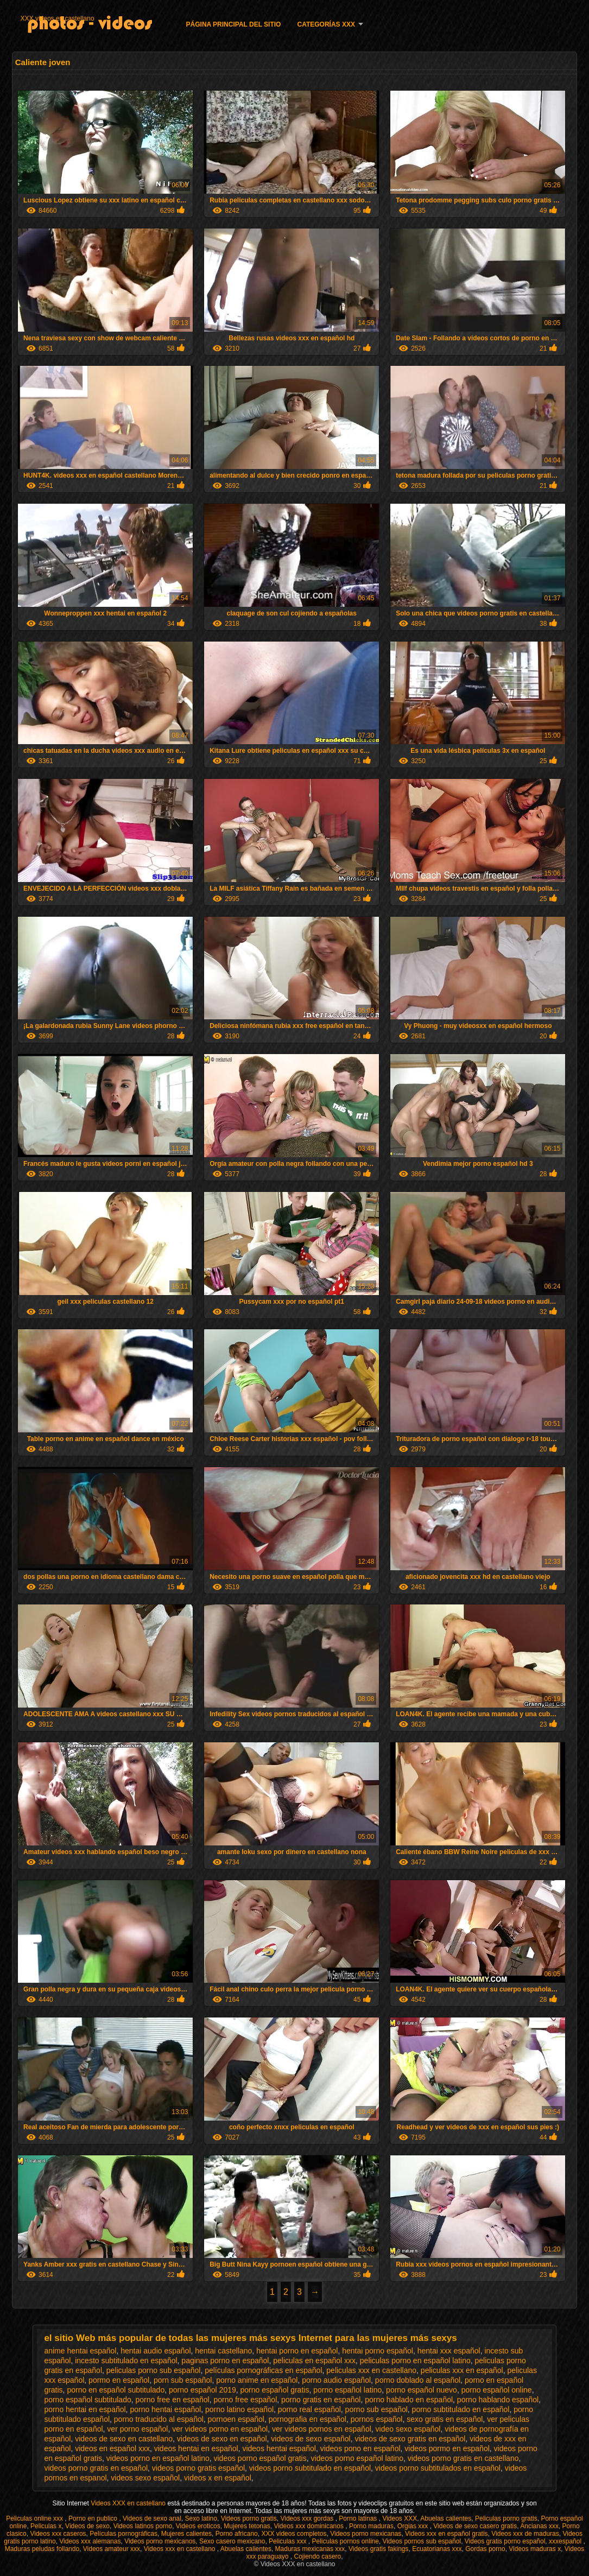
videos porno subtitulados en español (438, 2468)
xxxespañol (566, 2541)
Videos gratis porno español (505, 2541)
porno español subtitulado (87, 2399)
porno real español (309, 2409)
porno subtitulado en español (461, 2409)
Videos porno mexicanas (365, 2533)
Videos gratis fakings (379, 2549)
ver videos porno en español (220, 2429)
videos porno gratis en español (96, 2468)
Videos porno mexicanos (159, 2541)
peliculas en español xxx (314, 2360)
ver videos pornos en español (321, 2429)
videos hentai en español (196, 2448)
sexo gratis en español (445, 2419)
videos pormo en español (446, 2448)
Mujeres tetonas (247, 2526)
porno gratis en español (320, 2399)
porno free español (245, 2399)
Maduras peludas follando (42, 2549)
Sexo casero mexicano (232, 2541)
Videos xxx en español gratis (446, 2533)
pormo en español (118, 2380)
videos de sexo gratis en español (409, 2438)
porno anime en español (256, 2380)
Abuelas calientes (445, 2518)
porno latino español (239, 2409)
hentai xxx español (448, 2350)
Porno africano (237, 2533)
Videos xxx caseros (58, 2533)
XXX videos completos (293, 2533)
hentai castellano (223, 2350)
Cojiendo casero (317, 2556)
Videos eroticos (198, 2526)
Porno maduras (371, 2526)
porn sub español (183, 2380)
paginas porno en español (225, 2360)
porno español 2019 (202, 2389)
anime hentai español (80, 2350)
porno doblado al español (417, 2380)
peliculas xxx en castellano (371, 2370)
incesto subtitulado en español (126, 2360)
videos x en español (217, 2477)
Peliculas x (45, 2526)
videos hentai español (278, 2448)
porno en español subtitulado (115, 2389)
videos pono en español (360, 2448)
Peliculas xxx (288, 2541)
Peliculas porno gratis (506, 2518)
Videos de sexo (87, 2526)
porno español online (496, 2389)
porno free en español (173, 2399)
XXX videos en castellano (57, 18)
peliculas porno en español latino (415, 2360)
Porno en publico (93, 2518)
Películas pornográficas (123, 2533)
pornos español (377, 2419)
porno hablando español (498, 2399)
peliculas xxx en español (462, 2370)
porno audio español (336, 2380)
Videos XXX (399, 2518)
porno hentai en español (84, 2409)
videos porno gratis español (198, 2468)
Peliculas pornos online (345, 2541)
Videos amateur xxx (111, 2549)
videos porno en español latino (158, 2458)
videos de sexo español (310, 2438)
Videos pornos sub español (422, 2541)
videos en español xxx (112, 2448)
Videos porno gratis (249, 2518)
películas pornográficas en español (263, 2370)
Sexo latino (201, 2518)
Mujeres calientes (186, 2533)
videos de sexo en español (222, 2438)
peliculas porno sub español (153, 2370)
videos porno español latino (357, 2458)
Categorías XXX (325, 24)
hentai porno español (377, 2350)
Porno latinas (358, 2518)
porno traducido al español (159, 2419)
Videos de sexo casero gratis (475, 2526)
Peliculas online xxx (35, 2518)
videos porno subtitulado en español (310, 2468)
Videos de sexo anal (152, 2518)
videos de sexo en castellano (124, 2438)
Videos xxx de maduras (525, 2533)
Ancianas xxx (539, 2526)
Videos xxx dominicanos (309, 2526)
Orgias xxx (413, 2526)
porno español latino (347, 2389)
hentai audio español (156, 2350)
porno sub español (376, 2409)
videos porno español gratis (260, 2458)
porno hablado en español (409, 2399)
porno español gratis (274, 2389)
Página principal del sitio (233, 24)
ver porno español (137, 2429)
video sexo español (408, 2429)
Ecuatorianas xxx (436, 2549)
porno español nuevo (421, 2389)
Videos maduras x (535, 2549)
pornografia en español (307, 2419)
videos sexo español (145, 2477)
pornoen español (236, 2419)
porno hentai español (165, 2409)
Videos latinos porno (143, 2526)
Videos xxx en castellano (180, 2549)
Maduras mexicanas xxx (310, 2549)
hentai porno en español (297, 2350)
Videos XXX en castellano (129, 2503)
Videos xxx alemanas (90, 2541)
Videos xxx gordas (307, 2518)
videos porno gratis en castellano (463, 2458)
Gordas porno (485, 2549)
